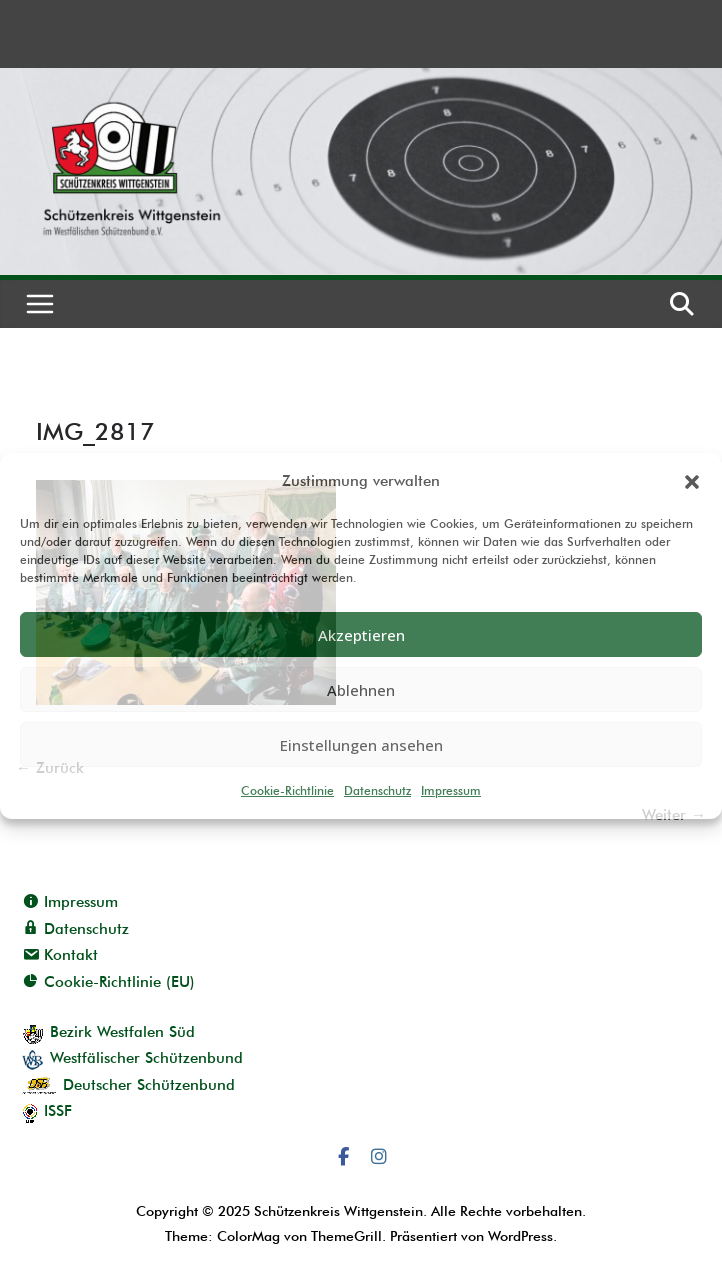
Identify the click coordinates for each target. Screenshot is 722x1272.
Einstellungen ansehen (361, 745)
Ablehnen (361, 690)
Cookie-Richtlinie (287, 790)
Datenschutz (377, 790)
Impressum (451, 790)
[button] (692, 482)
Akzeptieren (361, 635)
